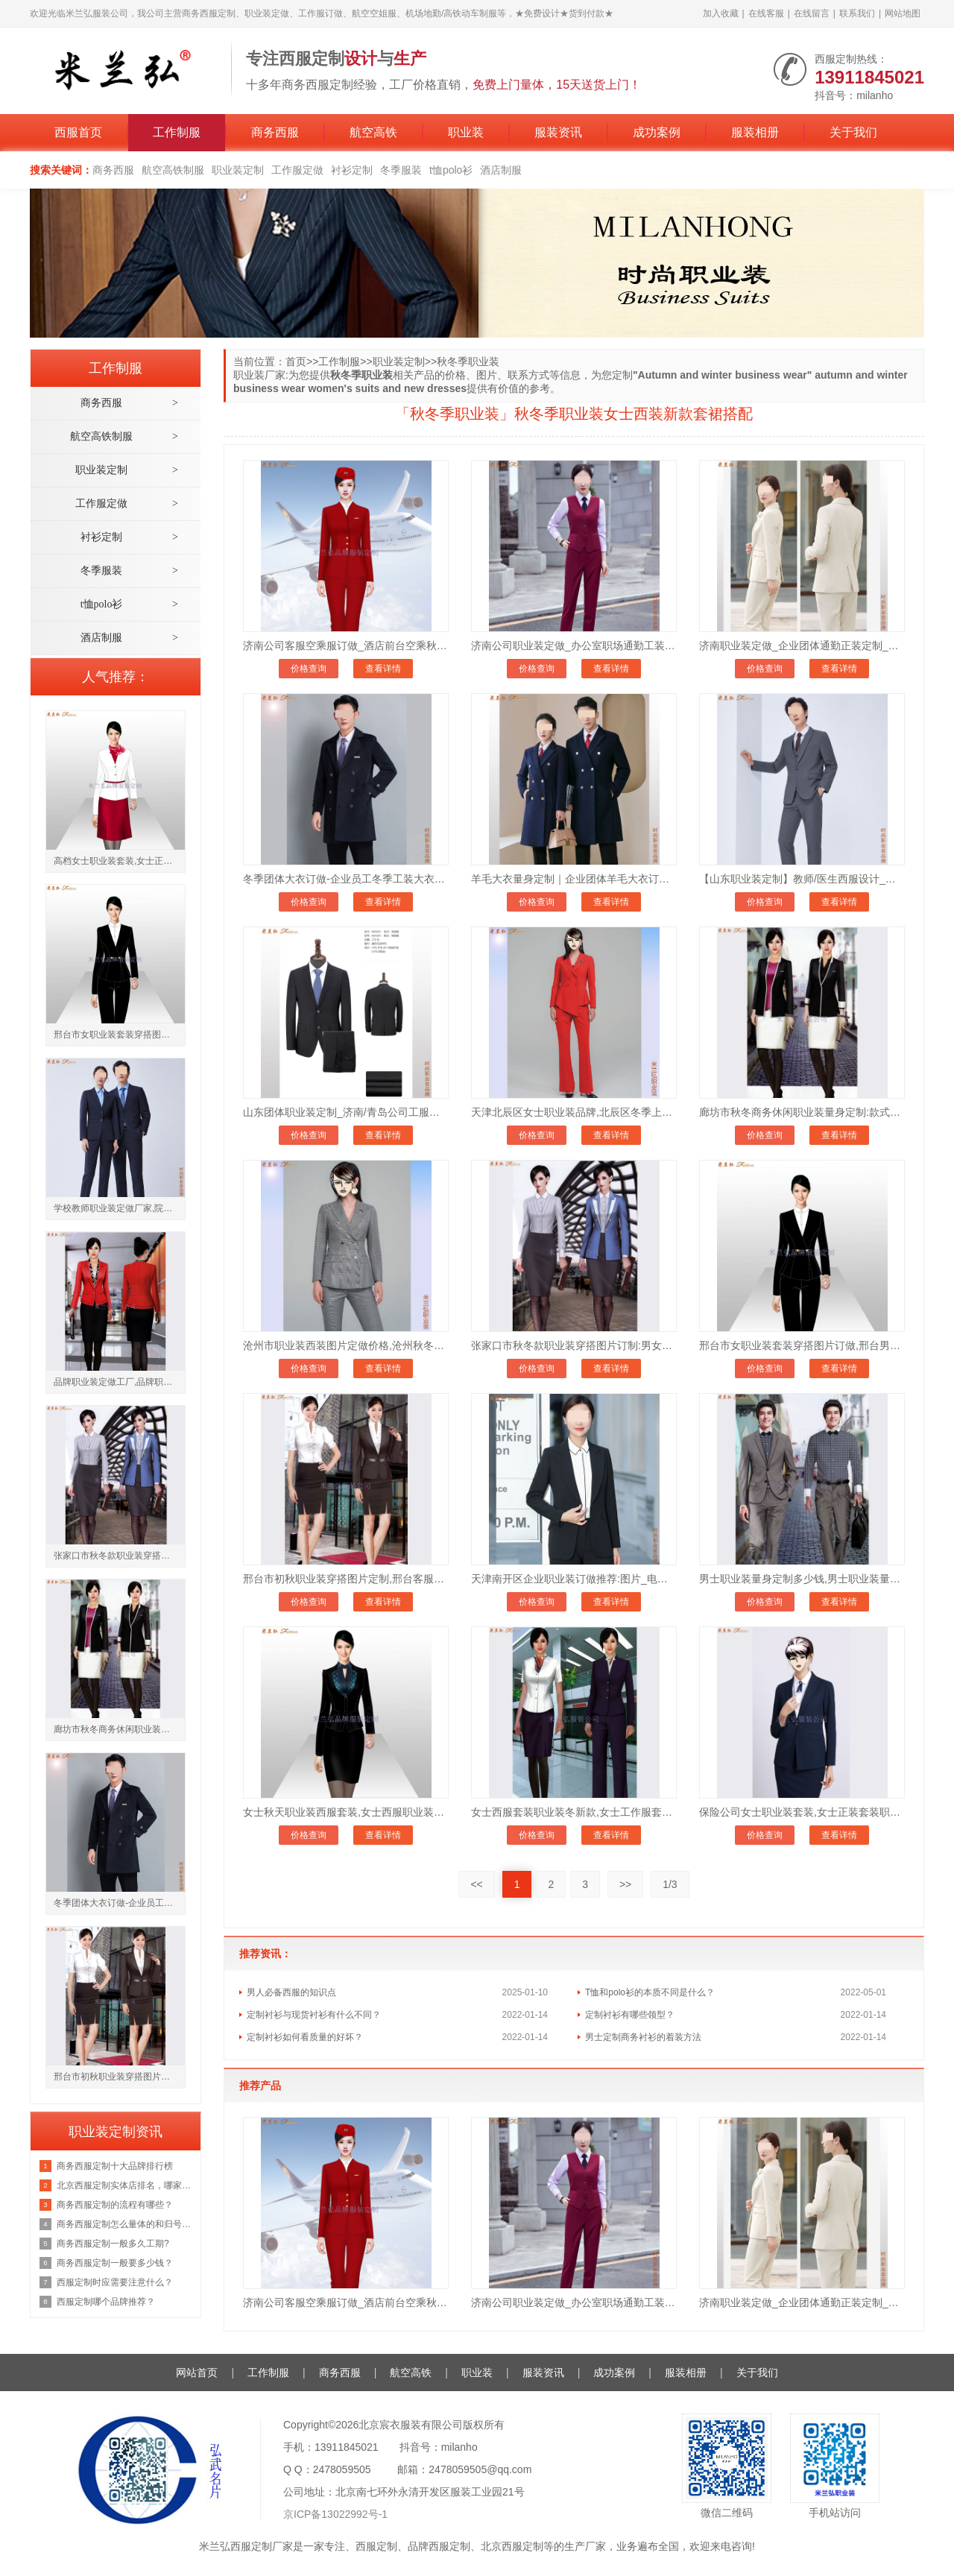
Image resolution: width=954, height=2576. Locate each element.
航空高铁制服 (173, 170)
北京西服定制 (512, 2546)
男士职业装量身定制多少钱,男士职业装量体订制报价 (802, 1579)
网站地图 (902, 13)
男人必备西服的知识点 (291, 1992)
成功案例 (656, 132)
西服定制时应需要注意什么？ (115, 2282)
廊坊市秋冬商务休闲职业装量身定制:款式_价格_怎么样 (802, 1112)
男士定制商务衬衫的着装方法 (643, 2037)
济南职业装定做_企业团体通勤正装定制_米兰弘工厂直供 (802, 645)
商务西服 (275, 132)
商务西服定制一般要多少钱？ (115, 2263)
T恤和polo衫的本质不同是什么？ (650, 1992)
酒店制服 (501, 170)
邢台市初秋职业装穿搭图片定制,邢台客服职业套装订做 (346, 1579)
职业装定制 (238, 170)
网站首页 (197, 2372)
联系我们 (857, 13)
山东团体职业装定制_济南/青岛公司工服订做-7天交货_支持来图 (346, 1112)
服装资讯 (558, 132)
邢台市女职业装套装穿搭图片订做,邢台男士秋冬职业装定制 (802, 1345)
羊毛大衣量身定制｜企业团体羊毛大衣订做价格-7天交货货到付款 (574, 879)
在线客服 (766, 13)
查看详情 (383, 668)
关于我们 (853, 132)
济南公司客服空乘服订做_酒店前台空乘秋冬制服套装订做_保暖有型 (346, 645)
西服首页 (78, 132)
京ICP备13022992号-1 (335, 2514)
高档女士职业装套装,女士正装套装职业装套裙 (119, 861)
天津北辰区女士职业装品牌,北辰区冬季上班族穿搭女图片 (574, 1112)
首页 (295, 361)
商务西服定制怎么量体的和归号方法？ (125, 2224)
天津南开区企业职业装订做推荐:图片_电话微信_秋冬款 (574, 1579)
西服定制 (376, 2546)
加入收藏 (721, 13)
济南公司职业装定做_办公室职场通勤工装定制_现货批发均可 (574, 645)
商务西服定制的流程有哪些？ (115, 2205)
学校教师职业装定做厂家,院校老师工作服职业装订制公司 (119, 1208)
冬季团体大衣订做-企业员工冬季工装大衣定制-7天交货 (346, 879)
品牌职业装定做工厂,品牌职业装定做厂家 (119, 1382)
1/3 (670, 1884)
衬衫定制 (352, 170)
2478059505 (342, 2469)
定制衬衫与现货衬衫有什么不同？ (314, 2015)
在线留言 (812, 13)
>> (625, 1884)
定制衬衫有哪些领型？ (630, 2015)
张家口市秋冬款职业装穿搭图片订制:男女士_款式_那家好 (574, 1345)
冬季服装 (401, 170)
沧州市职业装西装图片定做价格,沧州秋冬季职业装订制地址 (346, 1345)
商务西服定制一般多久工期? (113, 2243)
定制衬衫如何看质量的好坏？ (305, 2037)
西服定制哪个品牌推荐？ (106, 2301)
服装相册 (755, 132)
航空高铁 (373, 132)
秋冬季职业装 (468, 361)
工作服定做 (297, 170)
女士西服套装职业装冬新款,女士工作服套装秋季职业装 (574, 1812)
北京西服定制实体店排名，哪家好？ (125, 2185)
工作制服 (176, 132)
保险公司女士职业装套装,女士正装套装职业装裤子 (802, 1812)
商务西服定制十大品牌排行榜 (115, 2166)
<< (476, 1884)
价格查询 (308, 668)
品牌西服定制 (439, 2546)
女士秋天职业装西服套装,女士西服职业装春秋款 (346, 1812)
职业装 (466, 132)
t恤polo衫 (451, 170)
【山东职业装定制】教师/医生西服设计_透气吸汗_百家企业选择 (802, 879)
